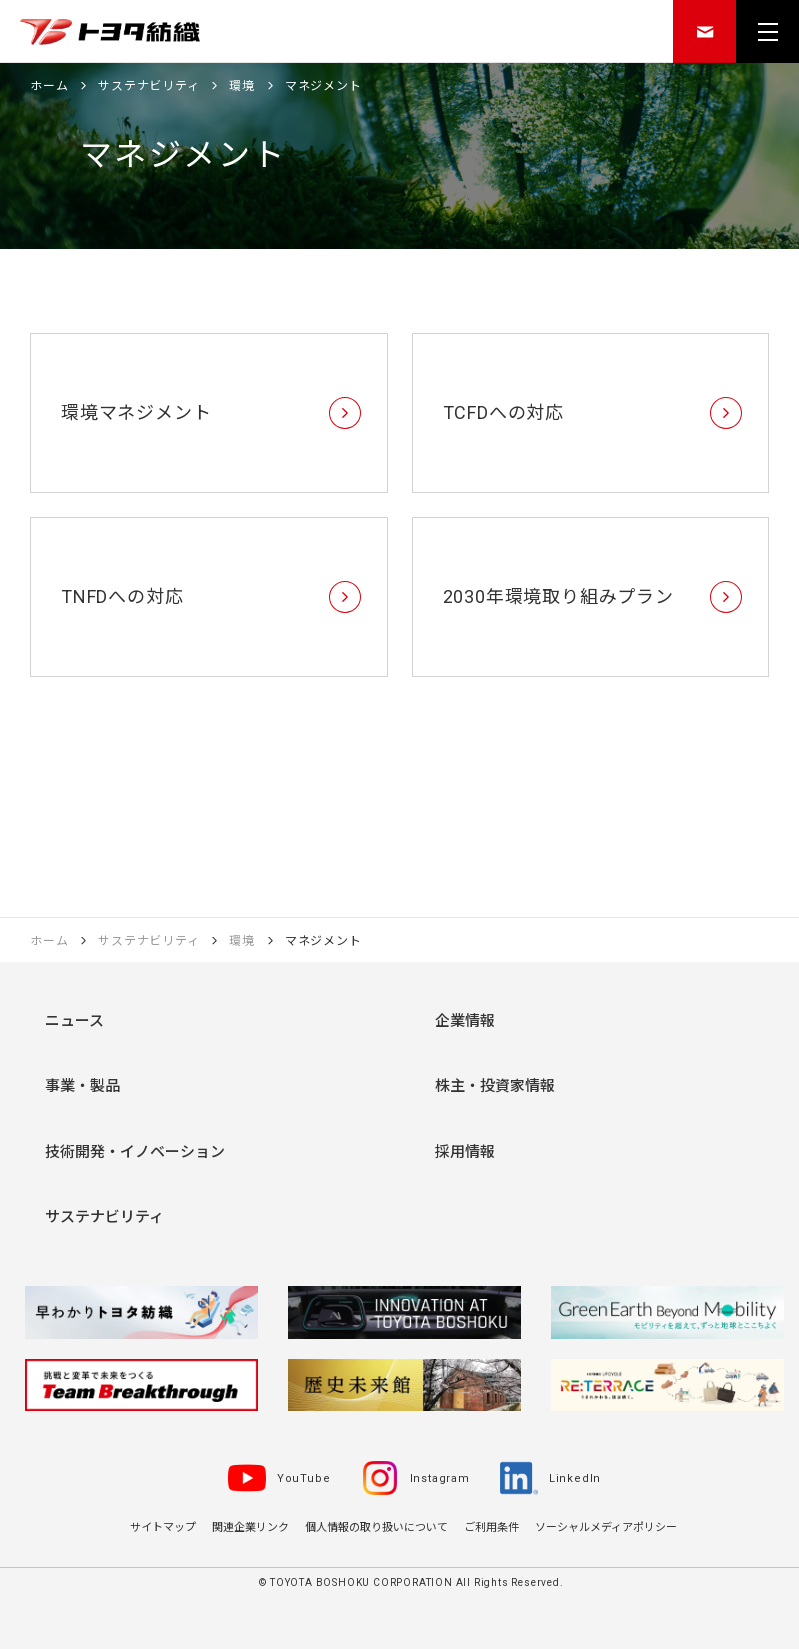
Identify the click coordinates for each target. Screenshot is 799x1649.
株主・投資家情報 (495, 1086)
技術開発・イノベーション (135, 1152)
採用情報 (465, 1152)
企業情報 (465, 1021)
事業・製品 (82, 1086)
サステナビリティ (104, 1217)
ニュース (74, 1021)
